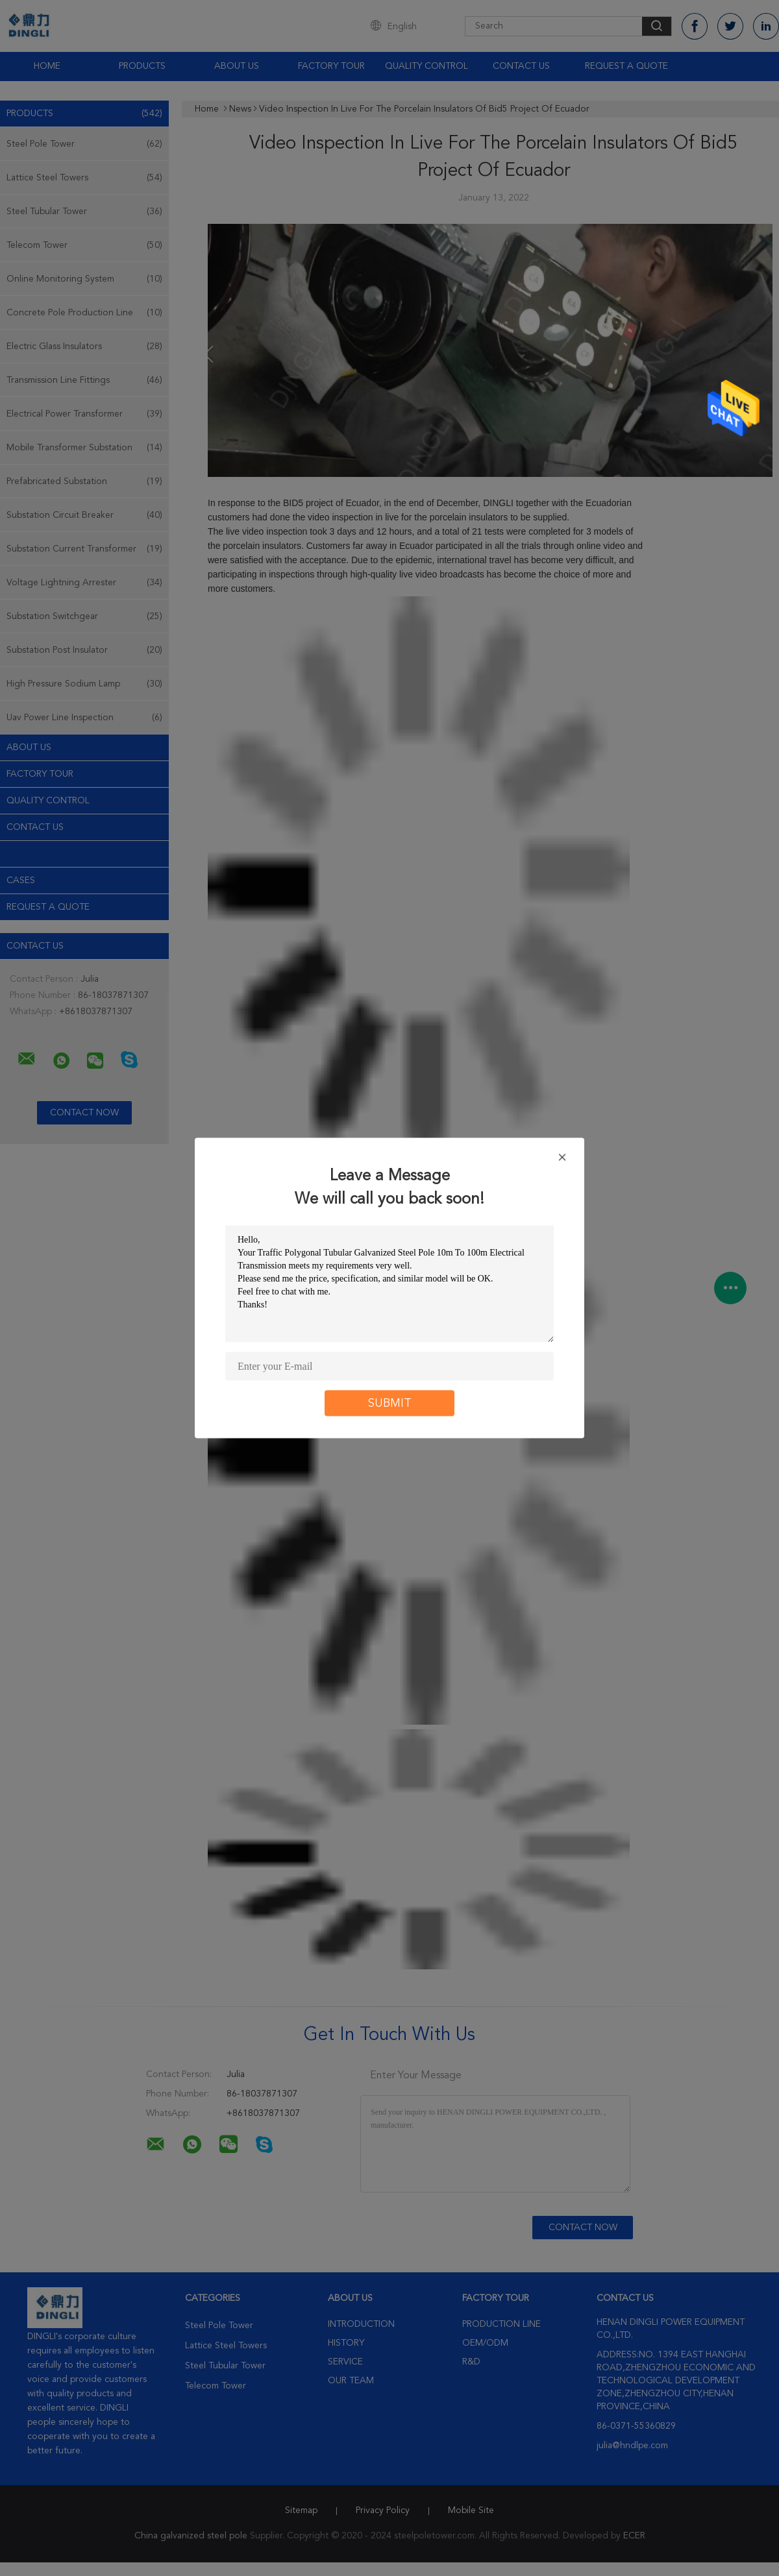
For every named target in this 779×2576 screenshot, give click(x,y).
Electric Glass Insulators (84, 346)
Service (345, 2361)
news (19, 853)
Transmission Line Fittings (84, 380)
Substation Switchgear (84, 616)
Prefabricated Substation (84, 481)
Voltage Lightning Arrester (84, 582)
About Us (236, 66)
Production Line (501, 2324)
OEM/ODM (485, 2343)
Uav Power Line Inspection (84, 717)
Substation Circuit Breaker (84, 515)
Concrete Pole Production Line (84, 312)
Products (142, 66)
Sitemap (301, 2510)
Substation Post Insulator (84, 650)
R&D (471, 2361)
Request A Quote (626, 66)
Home (47, 66)
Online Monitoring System (84, 279)
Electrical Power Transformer (84, 413)
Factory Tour (331, 66)
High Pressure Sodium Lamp (84, 683)
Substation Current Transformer (84, 548)
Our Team (351, 2380)
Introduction (361, 2324)
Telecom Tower (84, 245)
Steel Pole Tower (84, 144)
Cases (20, 880)
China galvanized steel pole (190, 2535)
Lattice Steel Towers (84, 177)
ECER (634, 2535)
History (346, 2343)
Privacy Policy (383, 2510)
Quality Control (426, 66)
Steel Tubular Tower (84, 211)
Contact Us (521, 66)
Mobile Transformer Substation (84, 447)
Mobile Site (471, 2510)
